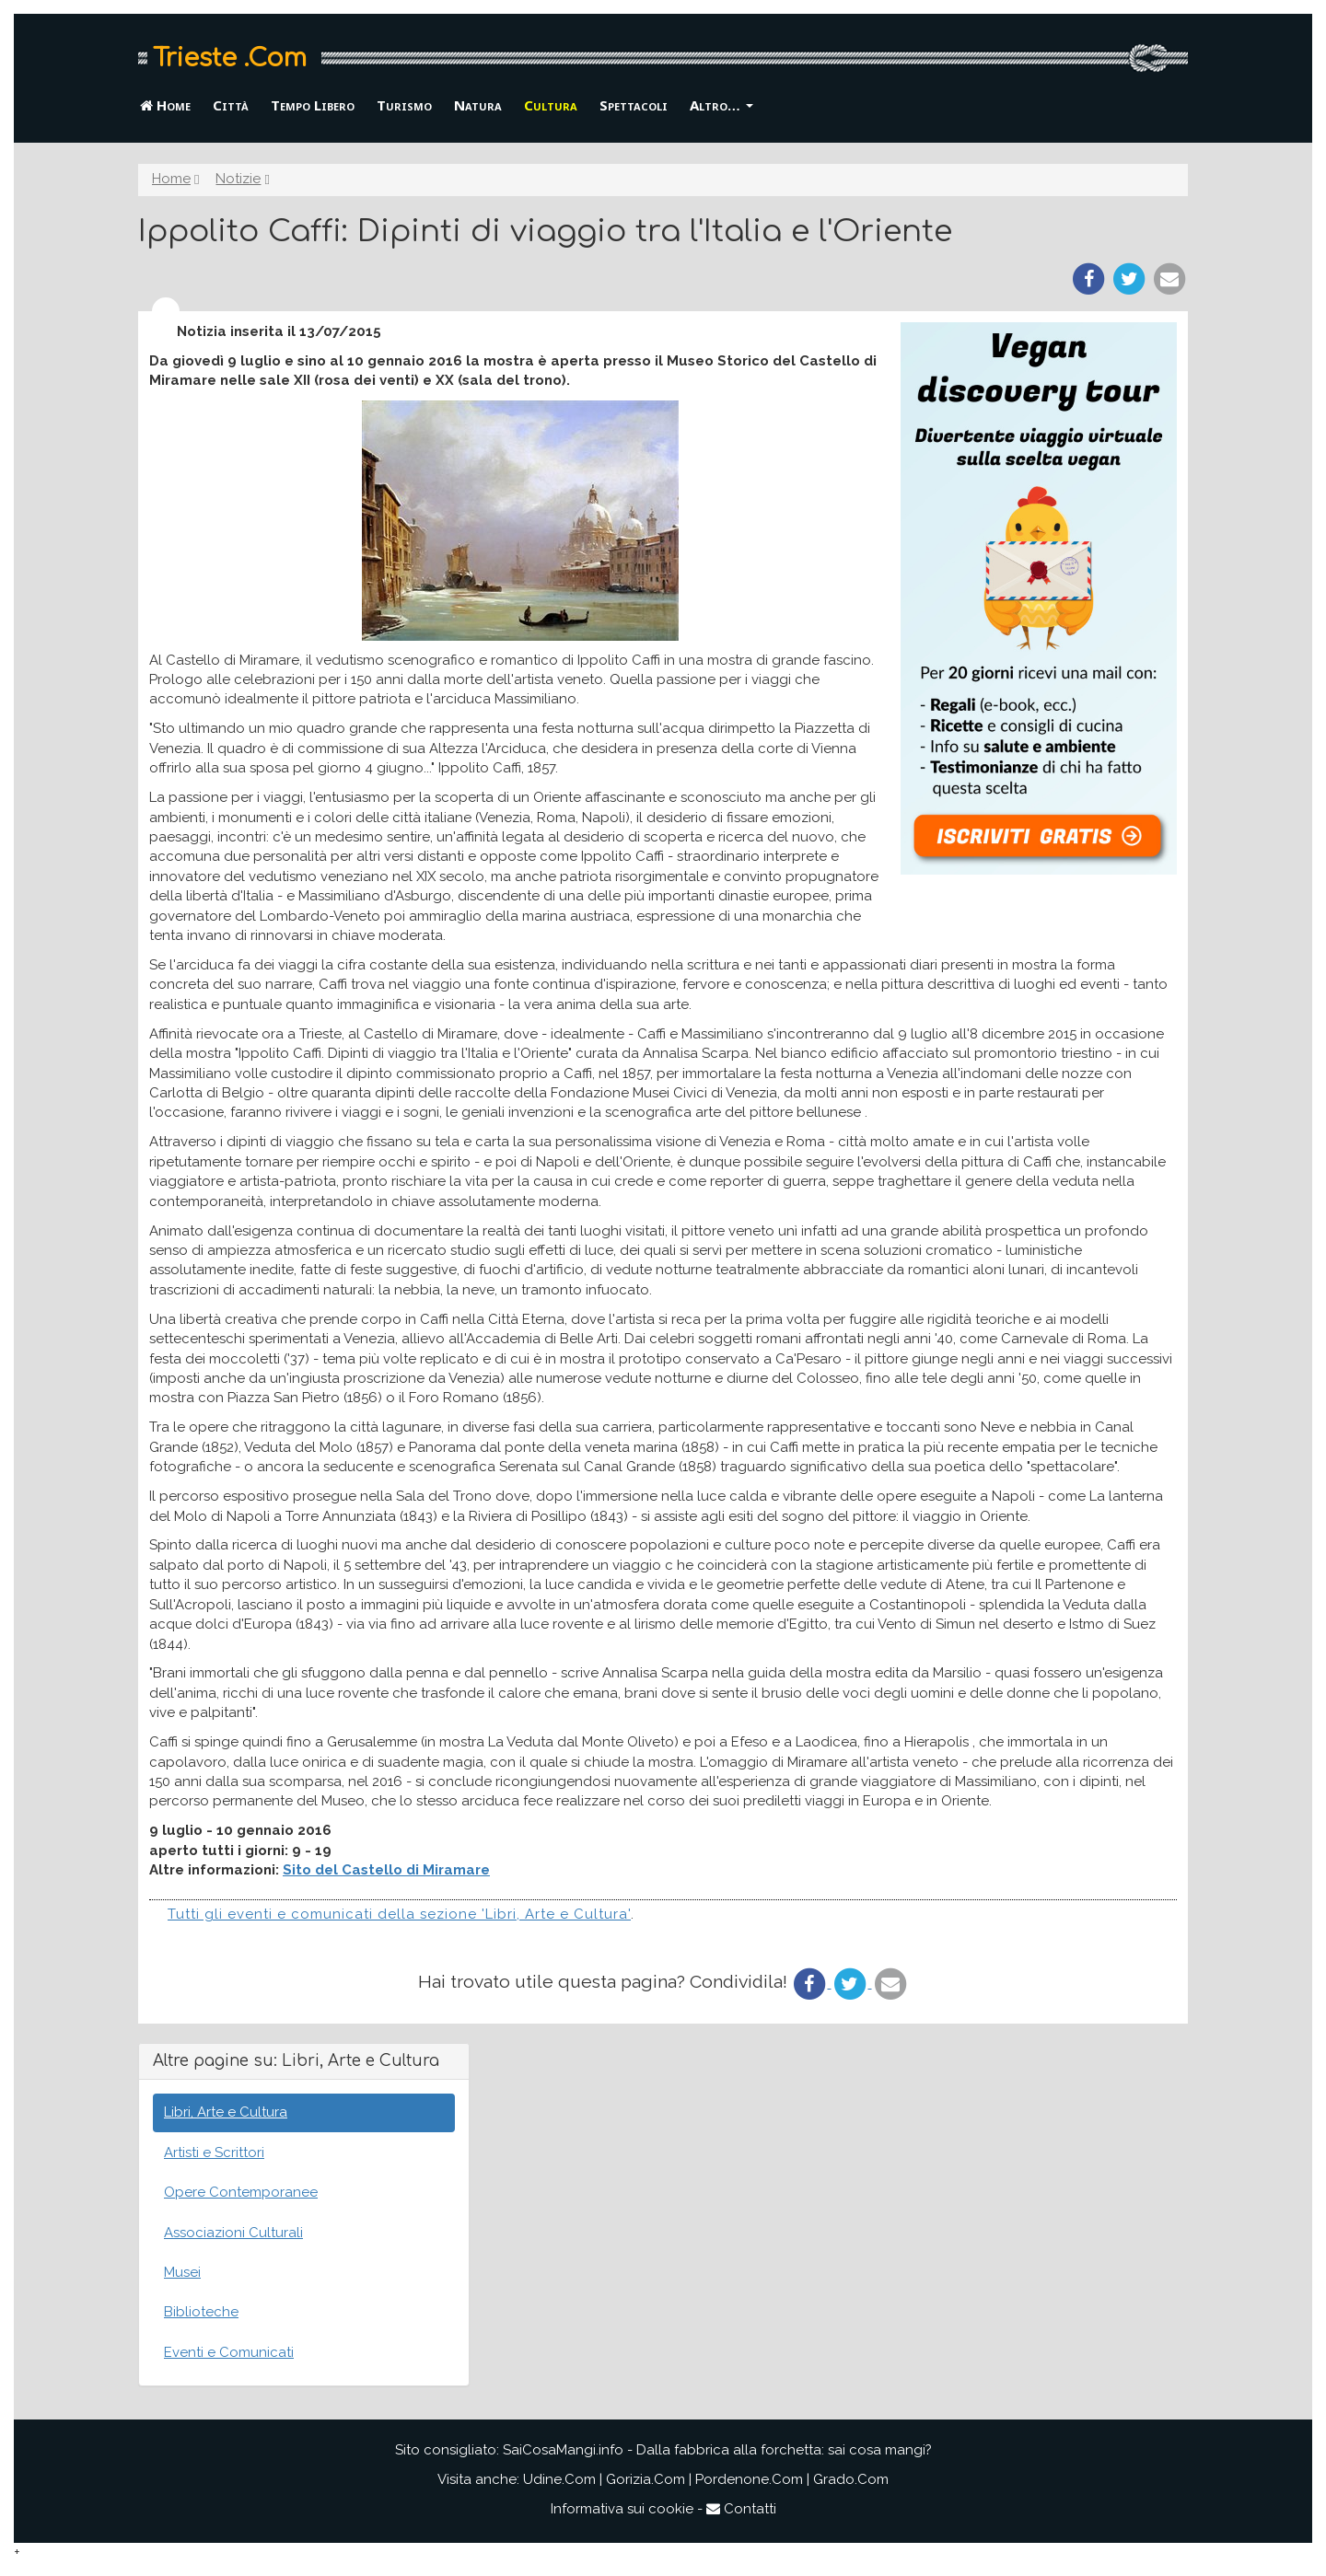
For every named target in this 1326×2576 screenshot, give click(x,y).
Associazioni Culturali (233, 2232)
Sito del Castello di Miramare (386, 1870)
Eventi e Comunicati (229, 2352)
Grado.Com (851, 2479)
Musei (182, 2272)
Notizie (238, 178)
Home (165, 105)
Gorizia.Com (645, 2479)
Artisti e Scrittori (214, 2152)
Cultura (550, 105)
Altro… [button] (721, 105)
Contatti (741, 2509)
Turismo (404, 105)
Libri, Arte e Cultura (225, 2112)
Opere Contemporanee (241, 2192)
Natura (478, 105)
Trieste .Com (230, 58)
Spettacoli (633, 105)
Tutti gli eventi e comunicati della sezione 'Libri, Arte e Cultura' (399, 1914)
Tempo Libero (313, 105)
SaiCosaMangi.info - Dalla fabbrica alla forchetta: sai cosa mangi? (717, 2450)
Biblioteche (201, 2311)
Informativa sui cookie (622, 2509)
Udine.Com (559, 2479)
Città (231, 105)
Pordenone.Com (749, 2479)
